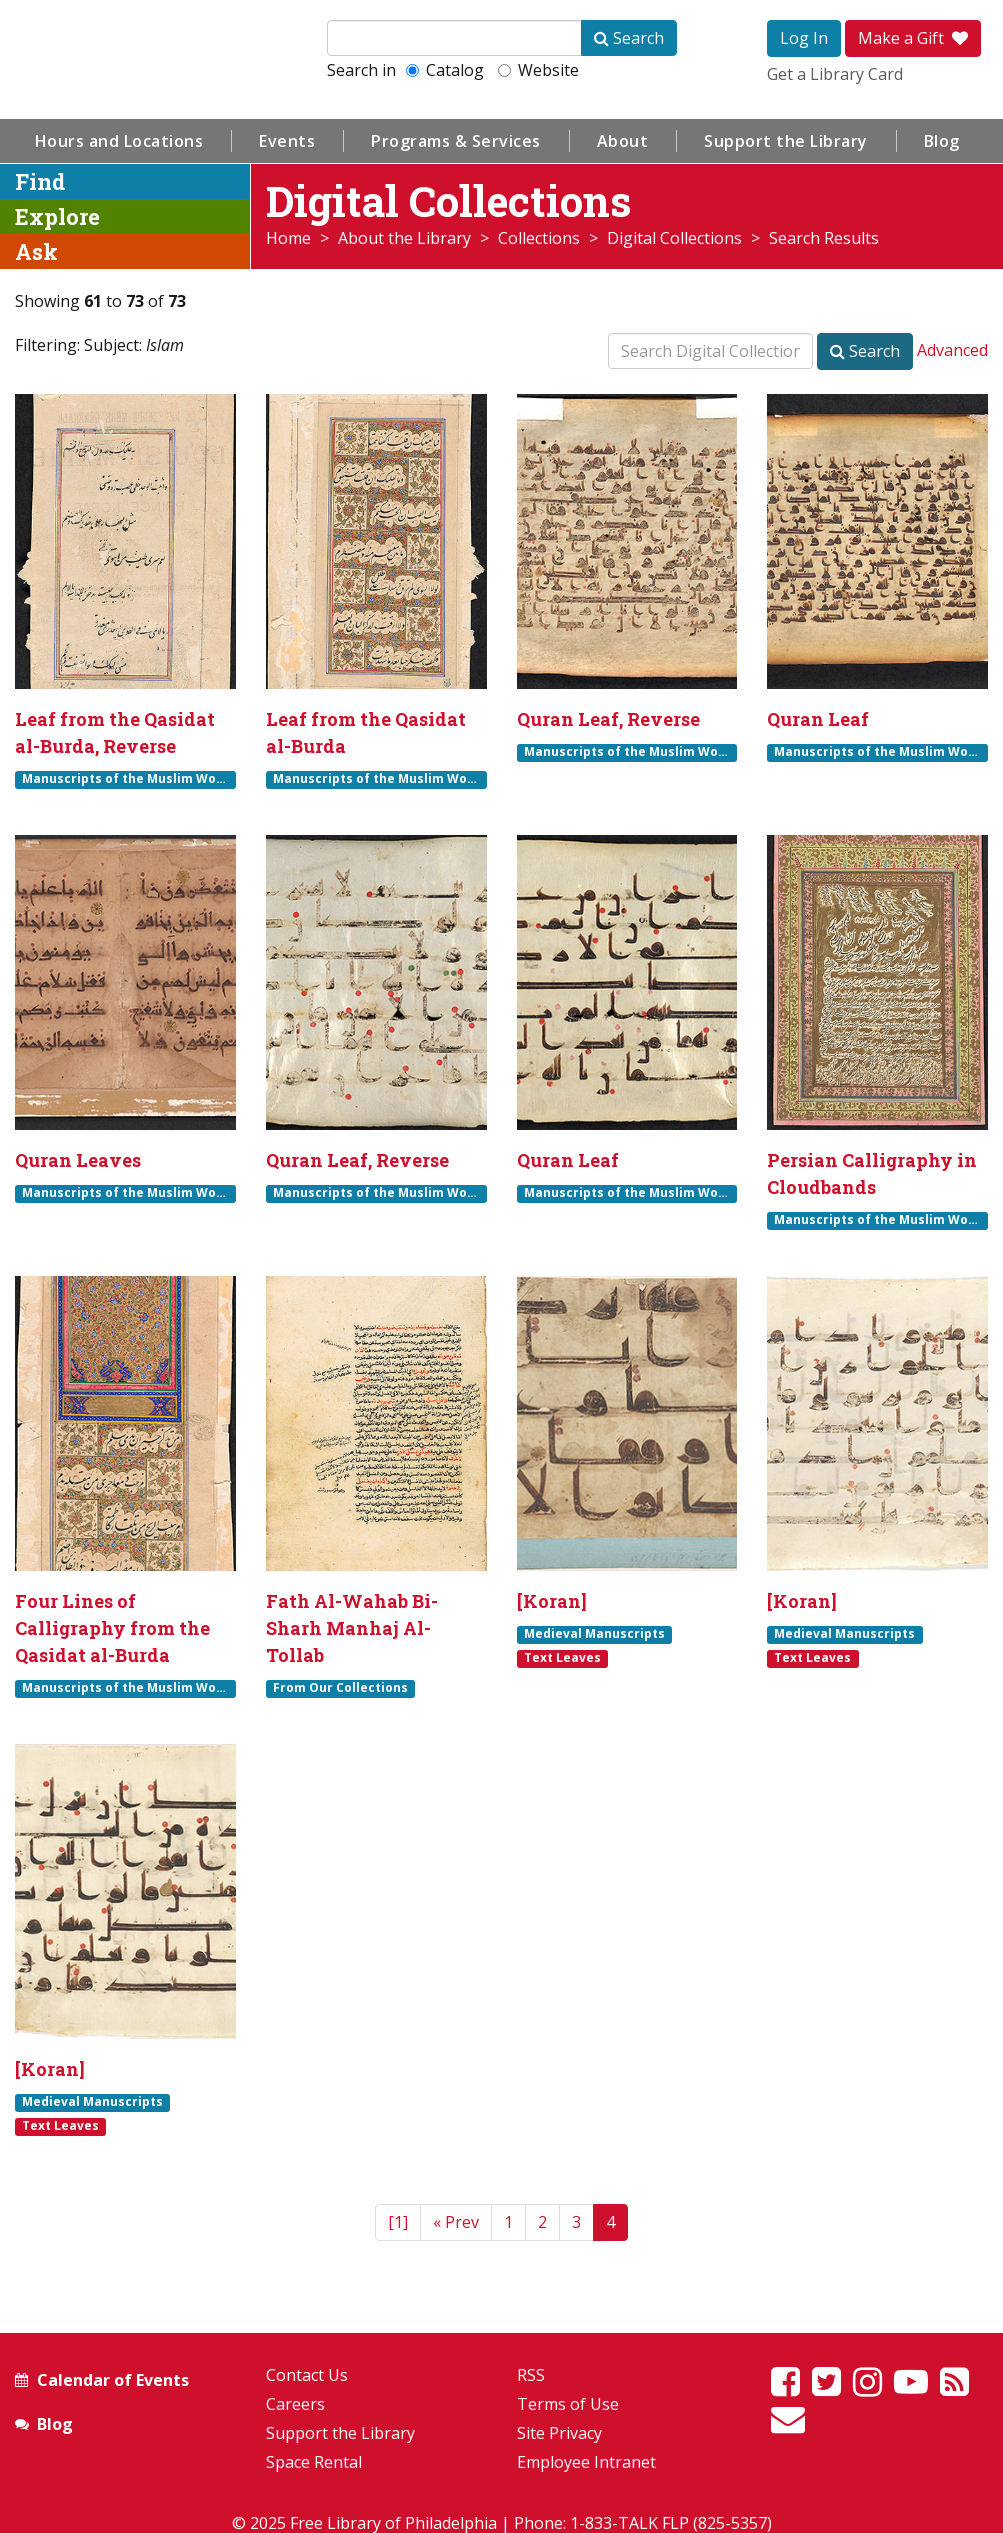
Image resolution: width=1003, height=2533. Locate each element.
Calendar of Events (113, 2380)
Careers (295, 2404)
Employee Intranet (586, 2462)
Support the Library (786, 141)
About (623, 141)
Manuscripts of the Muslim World (128, 779)
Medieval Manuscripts (594, 1634)
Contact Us (307, 2375)
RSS (531, 2375)
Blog (942, 141)
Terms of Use (568, 2404)
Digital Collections (674, 238)
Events (287, 141)
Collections (539, 238)
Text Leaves (562, 1658)
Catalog (445, 70)
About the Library (404, 238)
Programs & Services (456, 141)
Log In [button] (804, 38)
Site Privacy (559, 2433)
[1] (398, 2222)
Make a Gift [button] (913, 38)
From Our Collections (340, 1688)
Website (538, 70)
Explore (57, 216)
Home (288, 238)
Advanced (952, 350)
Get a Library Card (835, 74)
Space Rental (314, 2462)
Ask (36, 251)
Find (40, 181)
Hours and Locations (119, 141)
